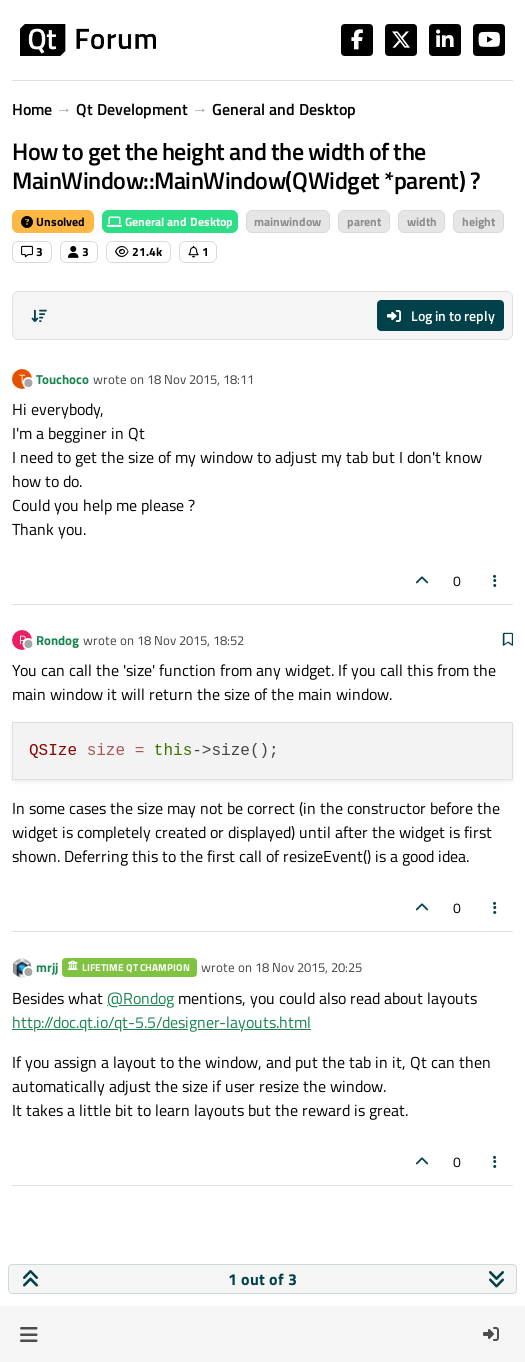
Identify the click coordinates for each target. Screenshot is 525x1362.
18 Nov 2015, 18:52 (190, 640)
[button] (28, 1334)
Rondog (57, 640)
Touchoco (62, 379)
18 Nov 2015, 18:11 (200, 379)
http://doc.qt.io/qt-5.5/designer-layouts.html (161, 1022)
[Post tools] (496, 580)
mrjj (47, 967)
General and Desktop (170, 221)
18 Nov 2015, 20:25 (308, 967)
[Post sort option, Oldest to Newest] (39, 316)
